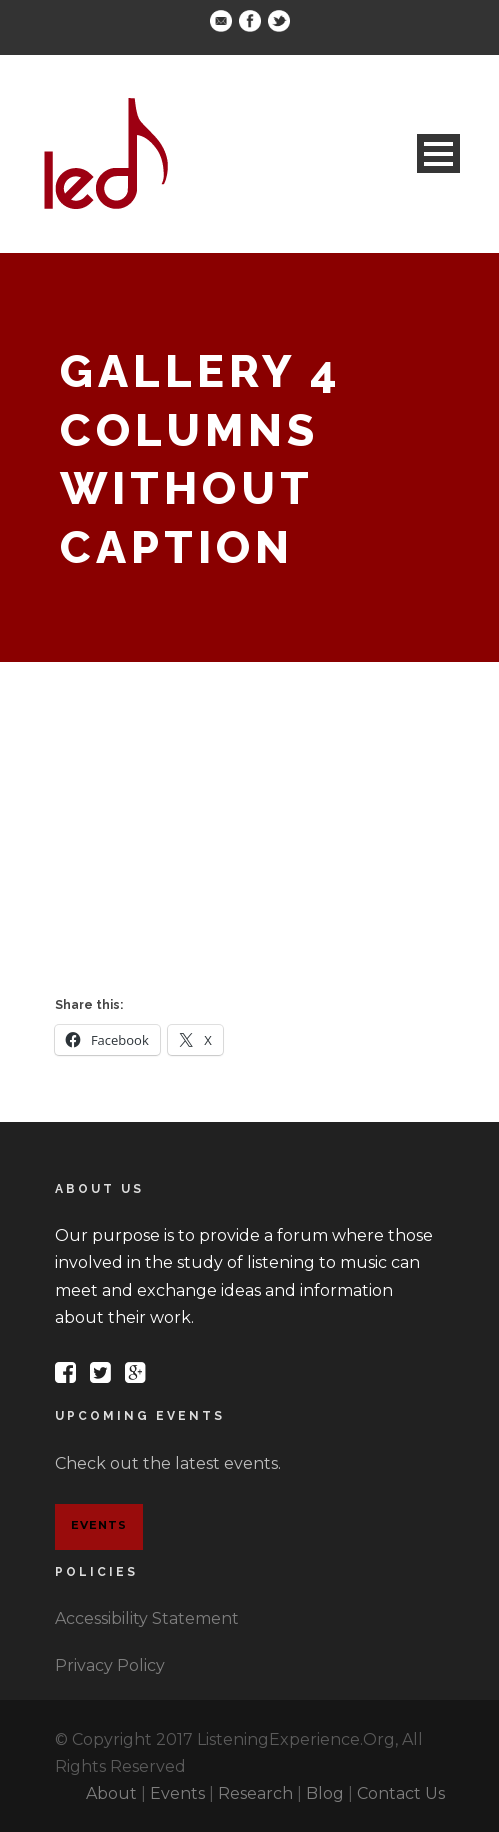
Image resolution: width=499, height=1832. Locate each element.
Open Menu (438, 153)
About (111, 1793)
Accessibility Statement (147, 1618)
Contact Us (401, 1793)
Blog (325, 1793)
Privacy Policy (110, 1665)
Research (255, 1793)
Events (99, 1525)
